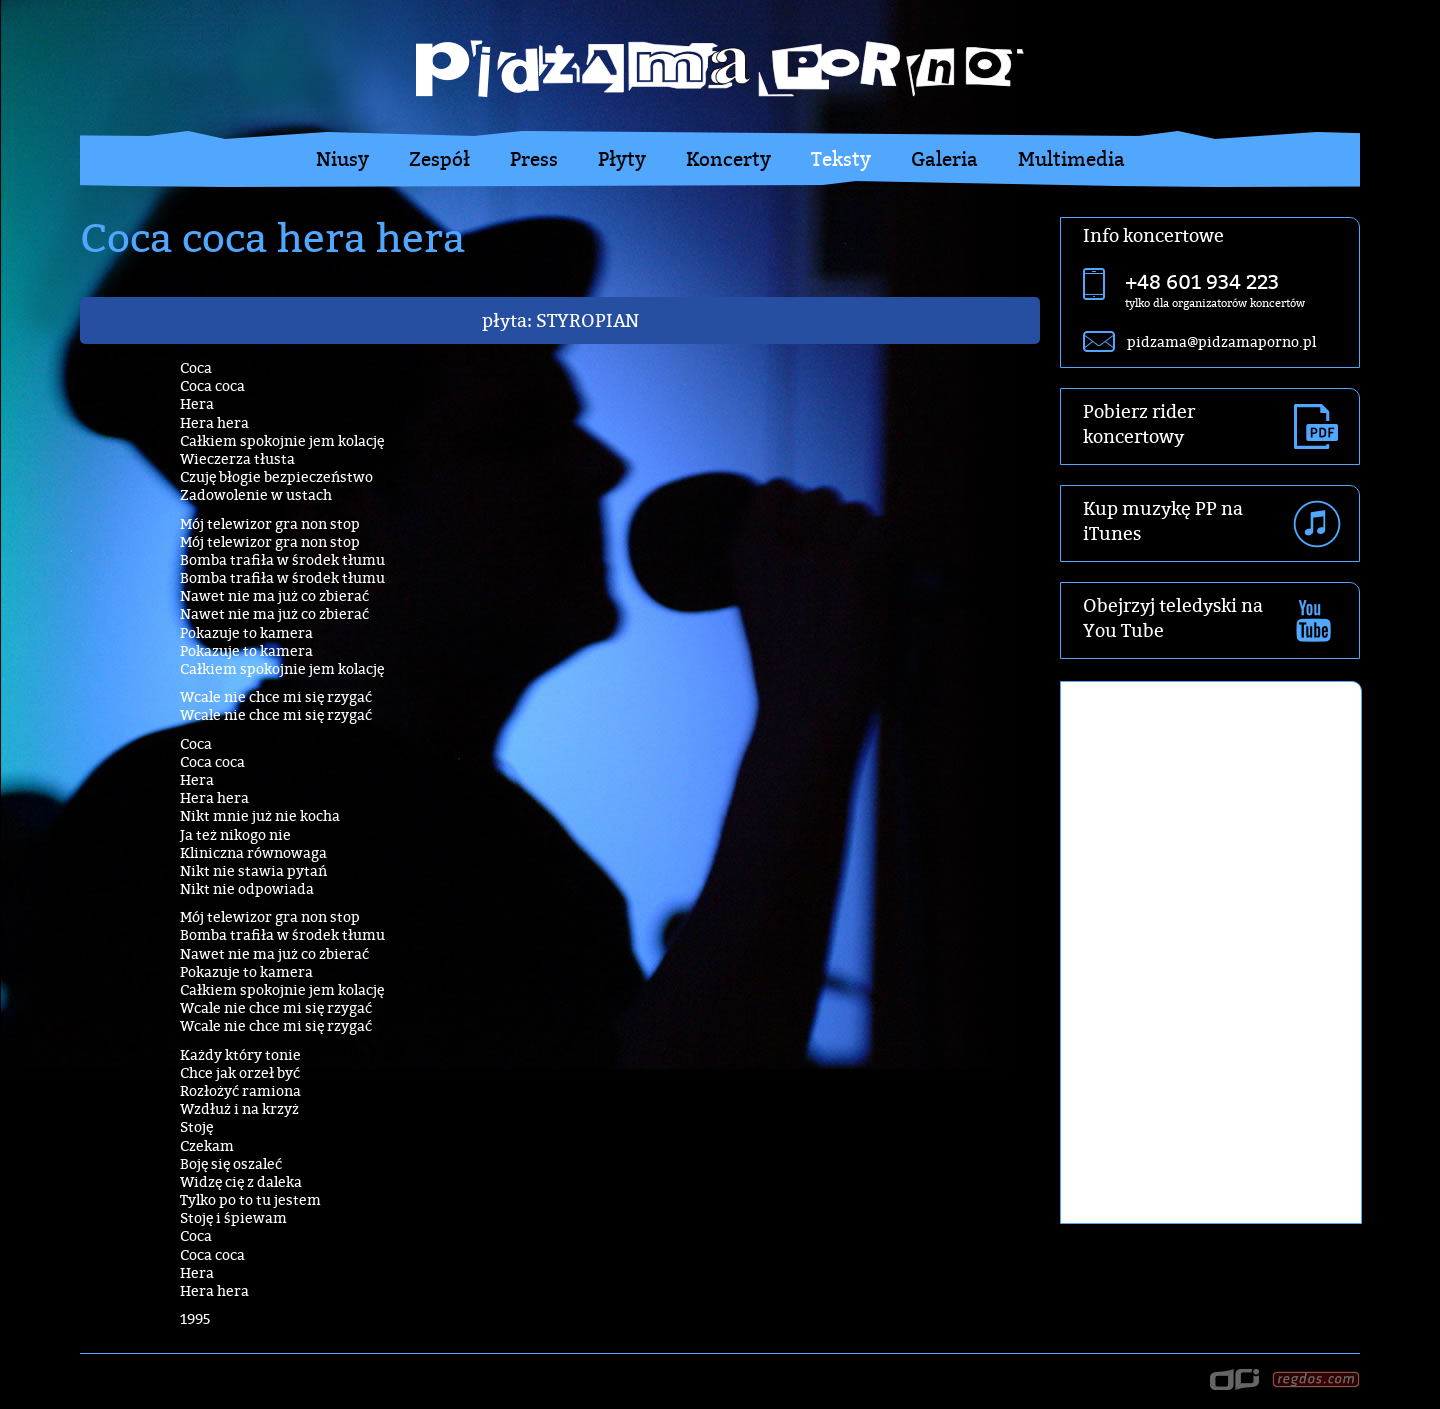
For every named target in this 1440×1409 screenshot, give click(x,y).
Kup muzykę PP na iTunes (1163, 521)
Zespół (439, 159)
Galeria (944, 159)
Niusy (342, 159)
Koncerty (728, 159)
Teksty (841, 159)
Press (534, 159)
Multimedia (1071, 159)
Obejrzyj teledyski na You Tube (1173, 618)
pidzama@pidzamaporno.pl (1221, 341)
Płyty (622, 159)
